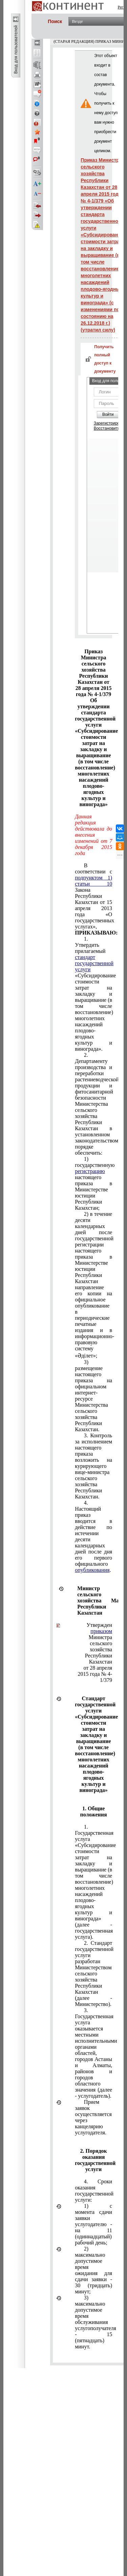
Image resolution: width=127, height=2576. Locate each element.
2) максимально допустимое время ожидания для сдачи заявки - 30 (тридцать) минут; (93, 2270)
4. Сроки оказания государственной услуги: (93, 2191)
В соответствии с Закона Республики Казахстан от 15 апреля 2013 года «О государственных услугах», (93, 899)
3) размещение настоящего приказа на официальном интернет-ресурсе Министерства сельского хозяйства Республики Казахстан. (93, 1395)
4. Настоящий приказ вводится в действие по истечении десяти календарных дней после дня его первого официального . (93, 1536)
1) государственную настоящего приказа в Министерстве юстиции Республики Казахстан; (93, 1183)
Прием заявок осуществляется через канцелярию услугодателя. (93, 2117)
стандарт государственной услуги (94, 963)
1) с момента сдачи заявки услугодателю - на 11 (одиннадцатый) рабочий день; (93, 2224)
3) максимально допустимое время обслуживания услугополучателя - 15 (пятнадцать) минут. (93, 2322)
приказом (101, 1631)
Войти (108, 414)
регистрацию (90, 1171)
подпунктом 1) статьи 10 (93, 881)
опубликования (92, 1570)
